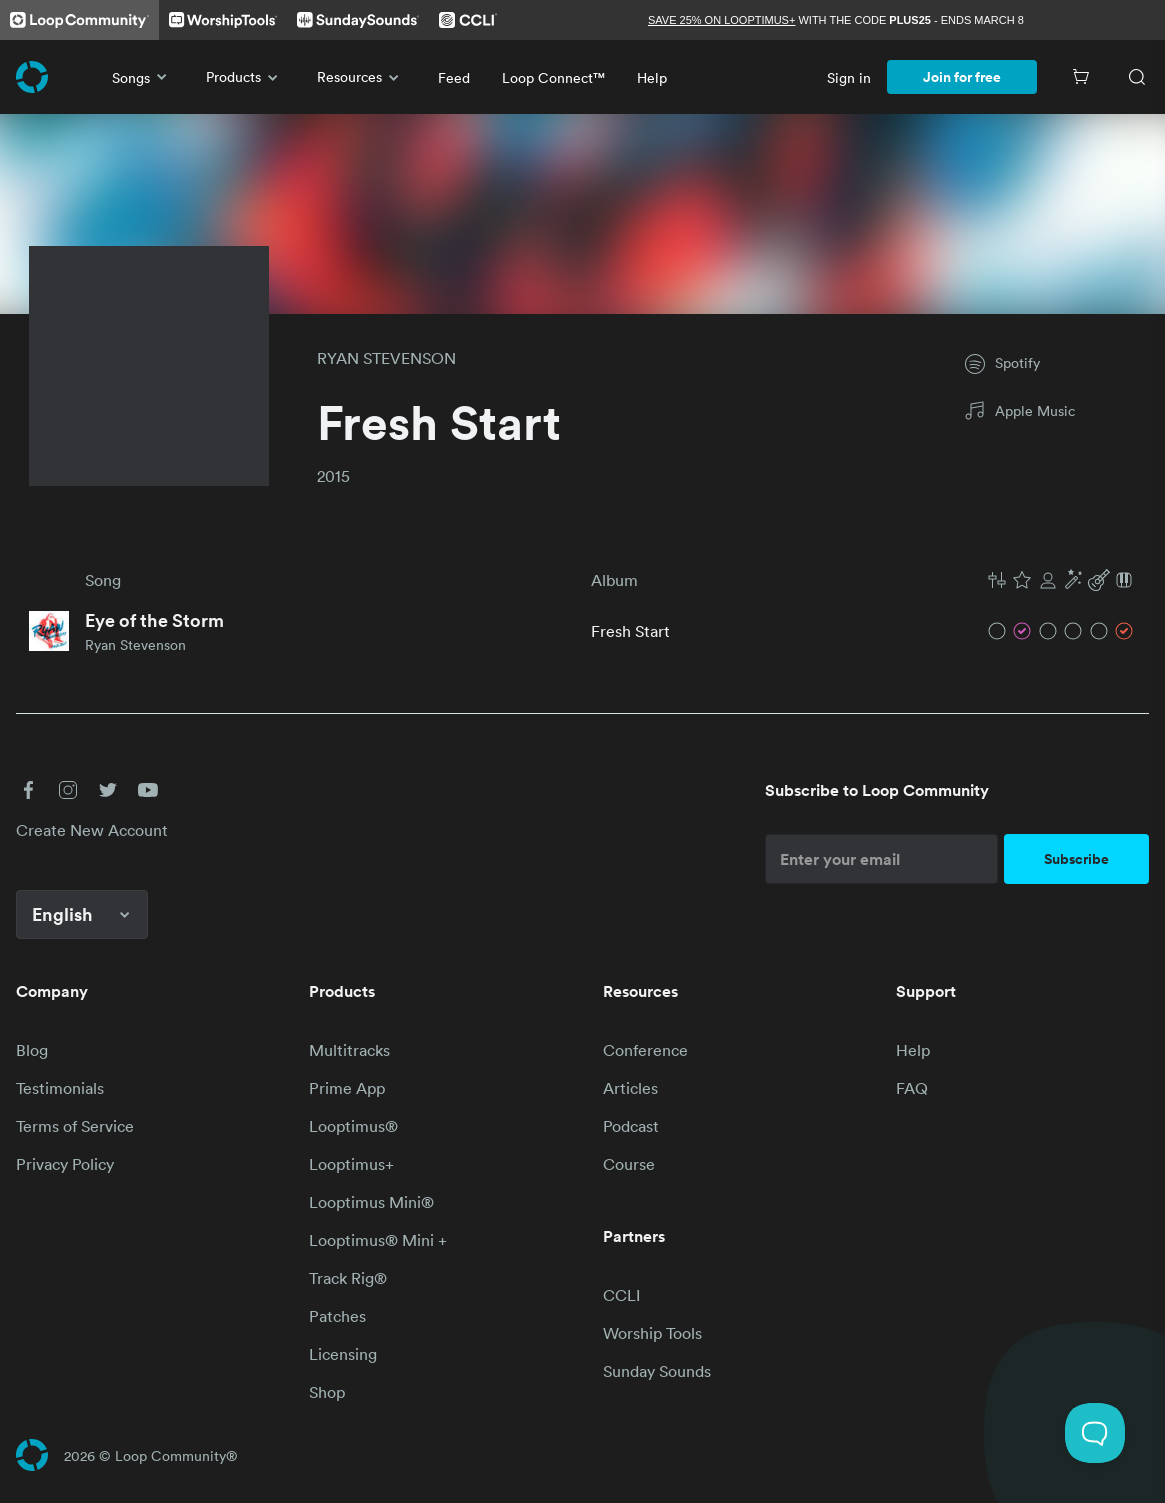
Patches (337, 1316)
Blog (32, 1050)
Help (652, 77)
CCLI (621, 1295)
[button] (1061, 580)
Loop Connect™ (553, 77)
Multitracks (349, 1050)
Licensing (343, 1354)
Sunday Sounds (657, 1371)
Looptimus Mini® (371, 1202)
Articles (630, 1088)
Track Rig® (348, 1278)
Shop (327, 1392)
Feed (454, 77)
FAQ (912, 1088)
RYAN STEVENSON (386, 358)
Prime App (347, 1088)
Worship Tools (652, 1333)
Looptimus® (353, 1126)
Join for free (962, 77)
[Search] (1137, 77)
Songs (143, 77)
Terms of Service (75, 1126)
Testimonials (60, 1088)
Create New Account (92, 830)
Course (629, 1164)
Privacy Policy (65, 1164)
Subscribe (1076, 859)
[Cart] (1081, 77)
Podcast (631, 1126)
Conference (645, 1050)
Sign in (849, 77)
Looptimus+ (351, 1164)
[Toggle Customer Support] (1095, 1433)
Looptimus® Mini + (378, 1240)
